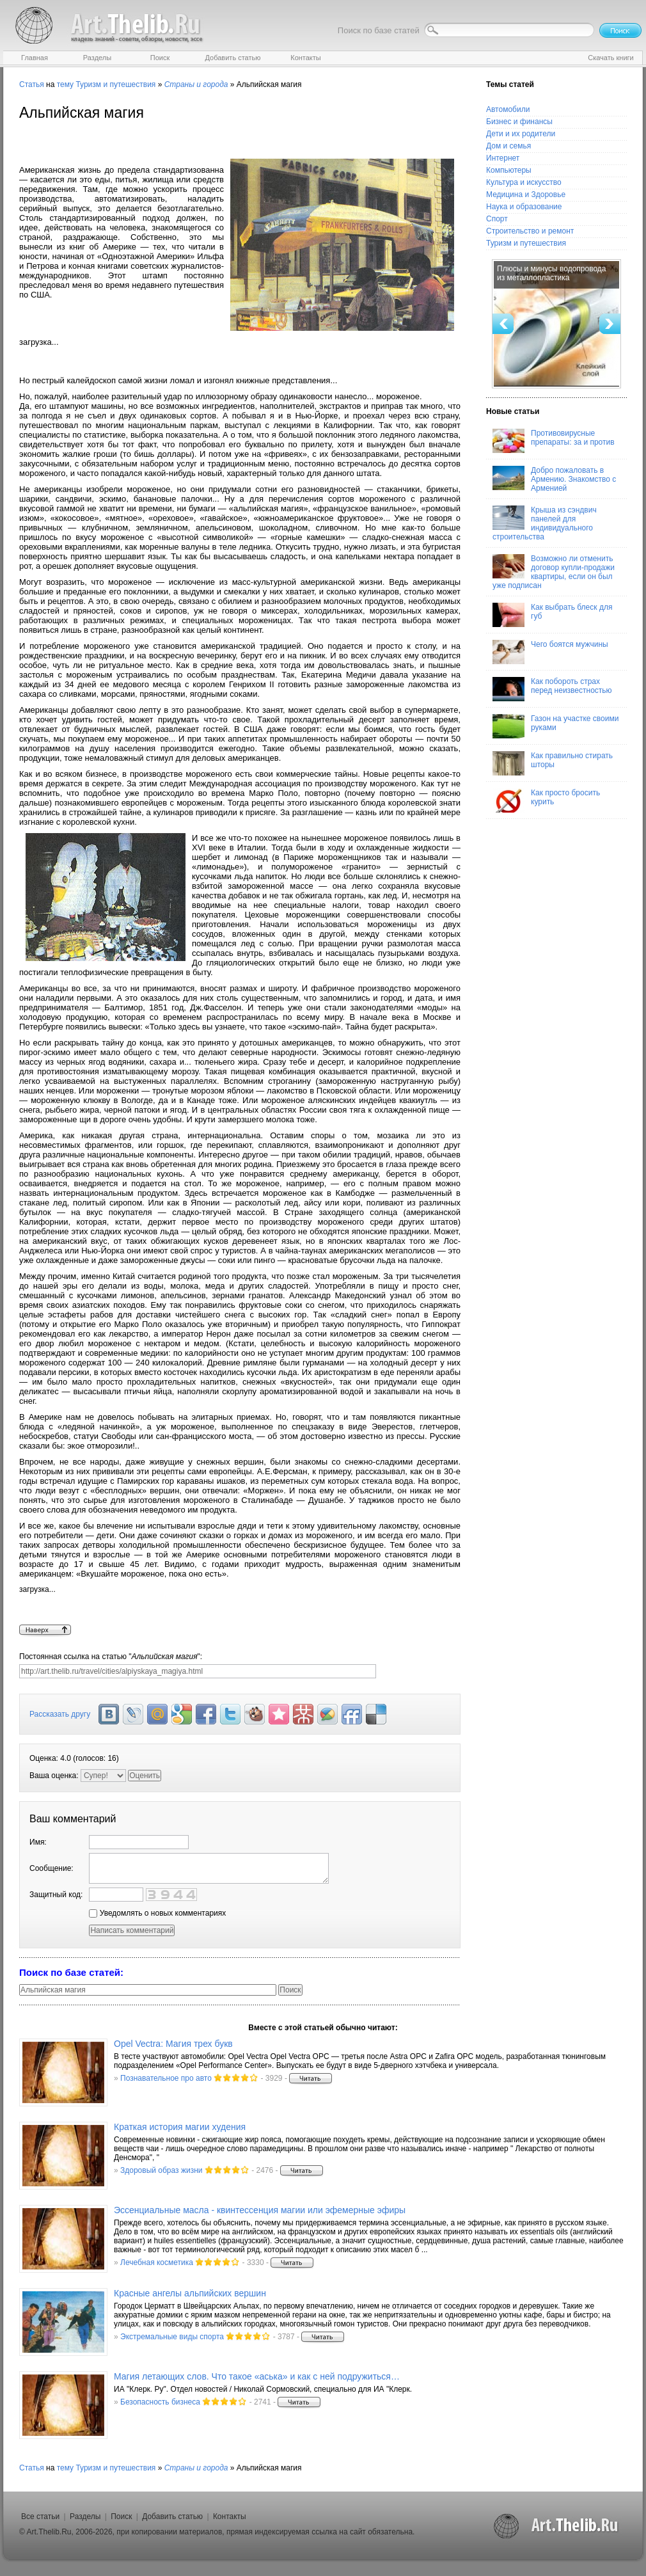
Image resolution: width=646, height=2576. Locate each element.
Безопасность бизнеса (160, 2401)
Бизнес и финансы (519, 121)
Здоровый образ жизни (161, 2170)
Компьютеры (509, 170)
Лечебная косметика (156, 2262)
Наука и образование (524, 206)
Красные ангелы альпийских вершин (190, 2293)
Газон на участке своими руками (555, 726)
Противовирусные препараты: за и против (553, 441)
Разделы (85, 2516)
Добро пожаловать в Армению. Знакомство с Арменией (554, 479)
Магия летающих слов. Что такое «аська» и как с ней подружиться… (257, 2376)
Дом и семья (508, 145)
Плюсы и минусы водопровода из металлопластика (551, 273)
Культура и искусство (524, 182)
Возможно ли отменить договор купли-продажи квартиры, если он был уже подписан (553, 572)
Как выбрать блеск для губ (552, 615)
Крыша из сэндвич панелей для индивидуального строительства (544, 523)
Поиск (121, 2516)
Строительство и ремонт (530, 231)
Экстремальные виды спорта (172, 2336)
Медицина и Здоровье (525, 194)
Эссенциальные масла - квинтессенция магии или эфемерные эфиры (260, 2210)
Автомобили (508, 109)
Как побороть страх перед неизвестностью (552, 689)
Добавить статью (172, 2516)
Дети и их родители (520, 133)
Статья (31, 84)
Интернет (502, 158)
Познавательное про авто (166, 2078)
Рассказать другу (59, 1714)
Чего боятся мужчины (550, 652)
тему (65, 84)
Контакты (229, 2516)
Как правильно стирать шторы (552, 763)
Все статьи (40, 2516)
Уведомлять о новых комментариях (157, 1913)
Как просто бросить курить (546, 800)
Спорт (497, 218)
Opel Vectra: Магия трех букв (173, 2044)
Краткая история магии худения (180, 2127)
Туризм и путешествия (115, 84)
